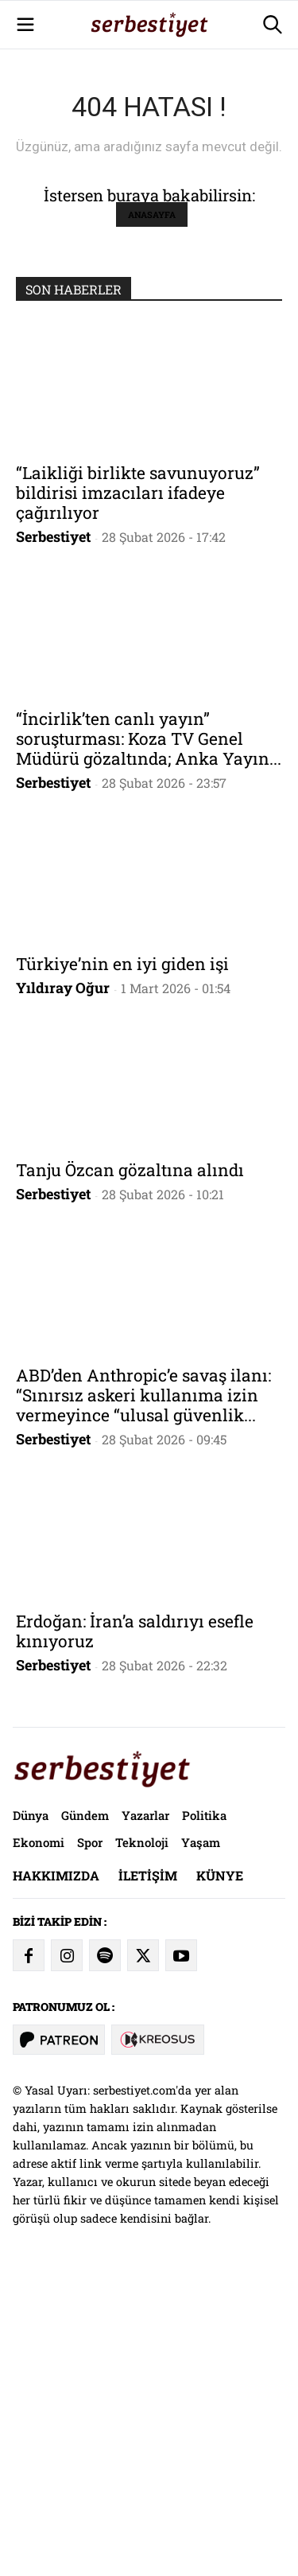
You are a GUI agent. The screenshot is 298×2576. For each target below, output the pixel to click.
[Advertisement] (149, 149)
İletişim (147, 2173)
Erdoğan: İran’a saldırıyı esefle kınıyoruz (134, 1929)
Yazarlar (145, 2114)
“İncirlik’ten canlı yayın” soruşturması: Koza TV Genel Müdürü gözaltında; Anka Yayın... (148, 1037)
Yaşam (200, 2141)
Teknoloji (141, 2141)
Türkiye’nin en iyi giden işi (122, 1262)
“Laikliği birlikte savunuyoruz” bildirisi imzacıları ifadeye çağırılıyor (138, 791)
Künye (219, 2173)
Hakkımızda (56, 2173)
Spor (90, 2141)
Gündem (85, 2114)
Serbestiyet (53, 834)
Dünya (30, 2114)
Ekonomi (38, 2141)
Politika (204, 2114)
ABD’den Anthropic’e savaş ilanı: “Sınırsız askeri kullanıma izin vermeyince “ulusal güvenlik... (143, 1693)
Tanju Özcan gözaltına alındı (130, 1468)
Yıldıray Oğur (63, 1286)
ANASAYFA (152, 513)
